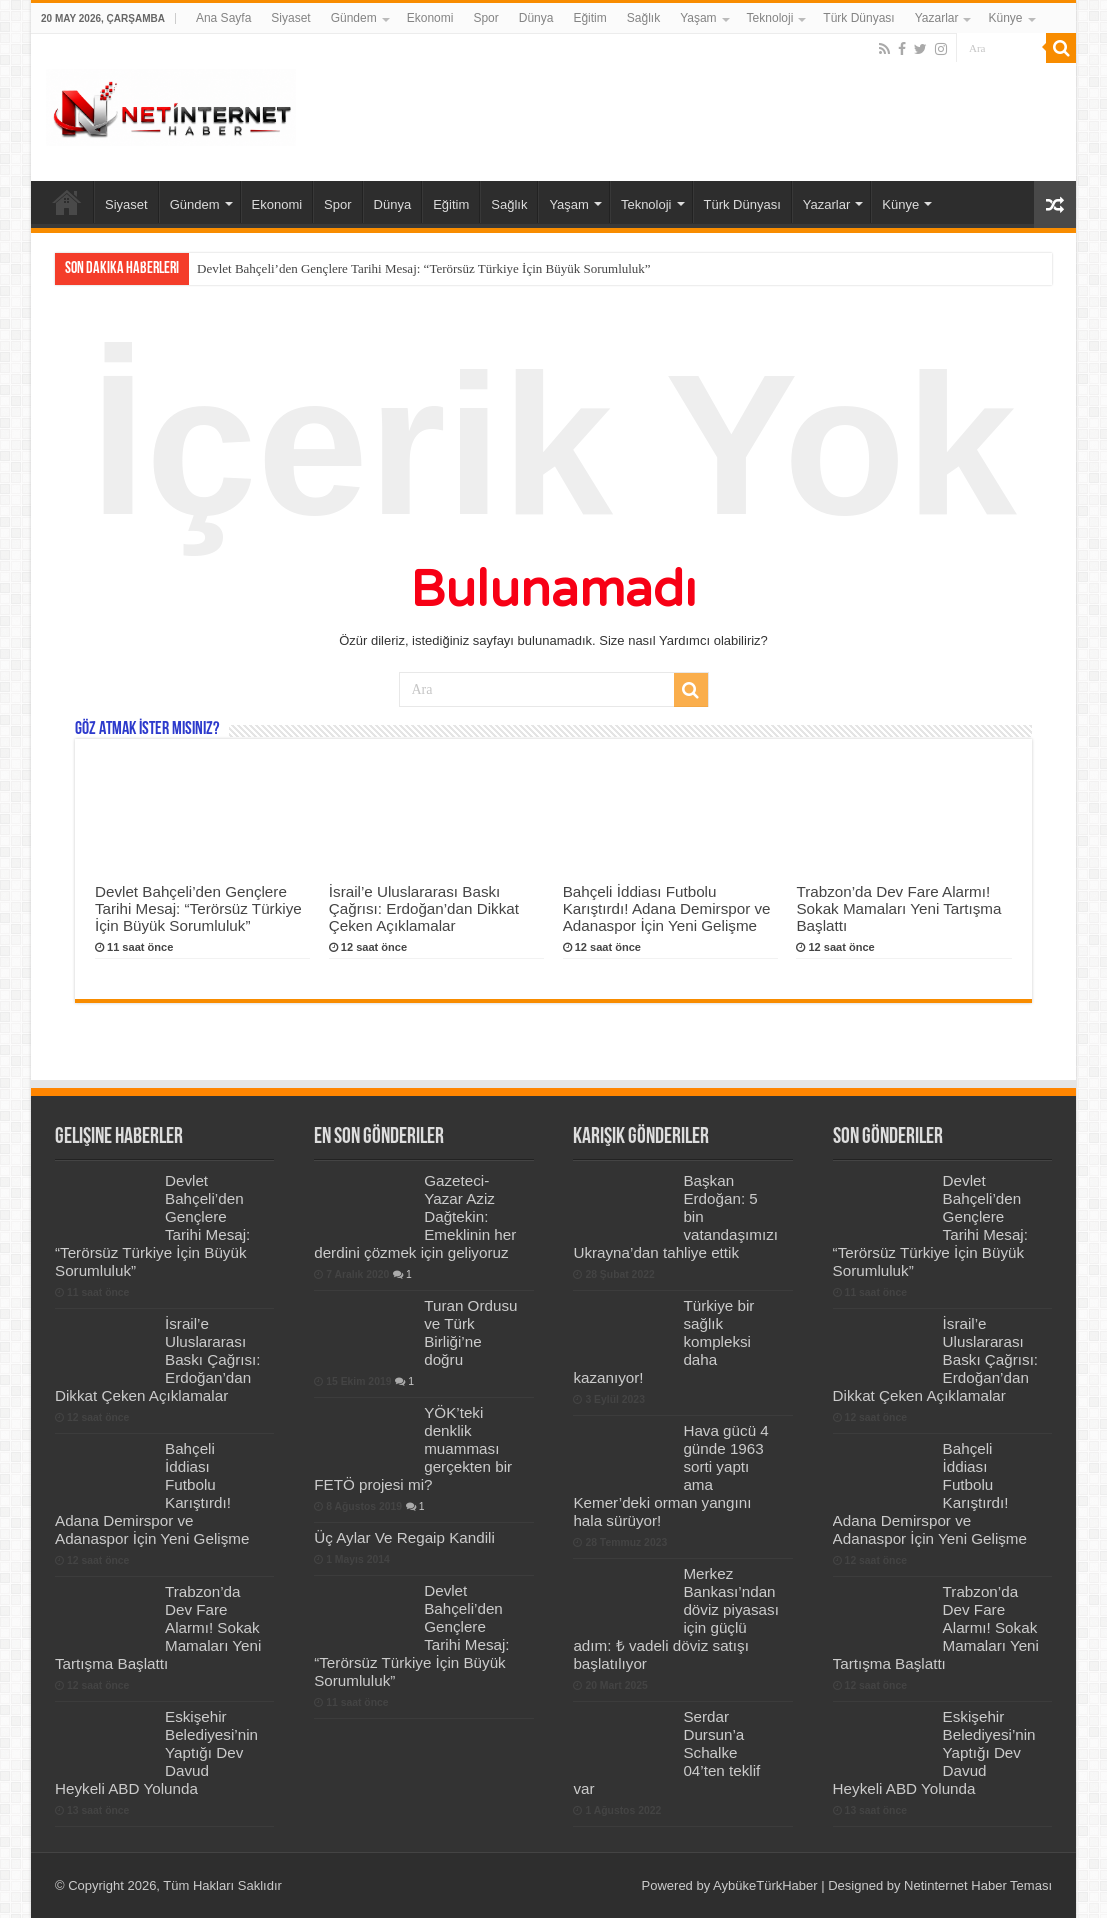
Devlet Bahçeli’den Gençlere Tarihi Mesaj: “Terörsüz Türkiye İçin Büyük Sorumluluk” (424, 268)
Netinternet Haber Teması (978, 1885)
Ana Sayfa (223, 18)
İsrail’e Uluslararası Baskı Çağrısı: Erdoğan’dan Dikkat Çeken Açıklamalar (424, 908)
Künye (1005, 18)
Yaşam (698, 18)
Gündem (354, 18)
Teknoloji (770, 18)
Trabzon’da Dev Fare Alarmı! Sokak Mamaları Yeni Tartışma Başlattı (898, 908)
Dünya (536, 18)
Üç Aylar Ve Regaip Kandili (404, 1537)
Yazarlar (937, 18)
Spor (485, 18)
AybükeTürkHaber (765, 1885)
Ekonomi (430, 18)
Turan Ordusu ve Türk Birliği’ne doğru (470, 1332)
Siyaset (290, 18)
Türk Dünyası (858, 18)
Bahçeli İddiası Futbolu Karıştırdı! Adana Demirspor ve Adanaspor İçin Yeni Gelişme (667, 908)
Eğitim (589, 18)
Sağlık (643, 18)
